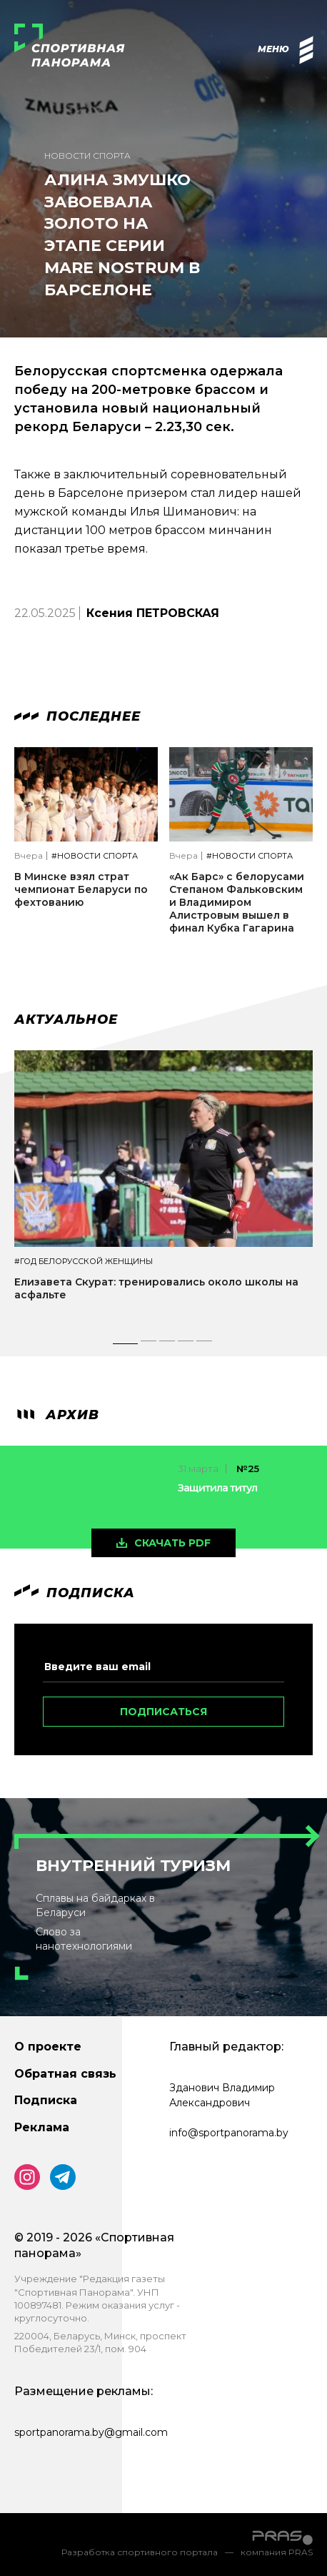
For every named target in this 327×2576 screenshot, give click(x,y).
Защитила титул (217, 1487)
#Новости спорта (94, 856)
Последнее (77, 716)
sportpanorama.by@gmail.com (91, 2432)
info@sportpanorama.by (228, 2132)
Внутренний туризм (133, 1865)
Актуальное (66, 1019)
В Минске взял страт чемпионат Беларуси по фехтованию (81, 889)
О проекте (47, 2046)
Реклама (41, 2127)
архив (56, 1415)
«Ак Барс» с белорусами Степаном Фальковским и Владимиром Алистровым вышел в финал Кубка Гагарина (236, 902)
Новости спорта (87, 155)
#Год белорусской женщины (83, 1261)
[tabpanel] (163, 1188)
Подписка (45, 2100)
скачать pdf (172, 1542)
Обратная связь (65, 2074)
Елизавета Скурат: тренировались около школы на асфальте (156, 1288)
